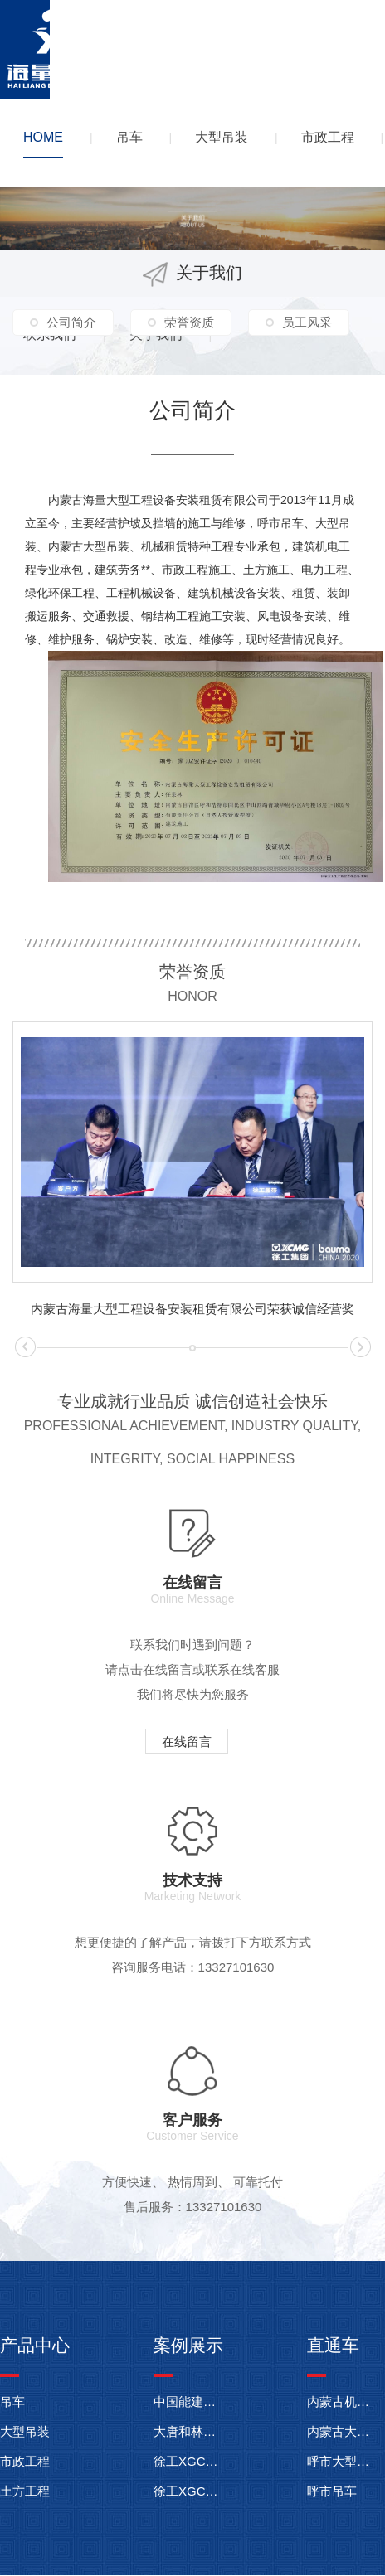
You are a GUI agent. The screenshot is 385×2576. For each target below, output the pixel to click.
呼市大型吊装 (342, 2461)
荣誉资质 (189, 322)
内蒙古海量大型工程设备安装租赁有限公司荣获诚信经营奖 (192, 1309)
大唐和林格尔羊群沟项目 (188, 2431)
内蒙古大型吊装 (342, 2431)
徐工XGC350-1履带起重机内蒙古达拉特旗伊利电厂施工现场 (188, 2491)
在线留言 (187, 1741)
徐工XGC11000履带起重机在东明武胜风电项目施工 (188, 2461)
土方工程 (25, 2491)
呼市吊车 (332, 2491)
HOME (43, 137)
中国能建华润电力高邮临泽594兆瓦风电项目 (188, 2401)
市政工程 (327, 137)
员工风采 (307, 322)
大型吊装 (221, 137)
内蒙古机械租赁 (342, 2401)
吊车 (129, 137)
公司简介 (71, 322)
